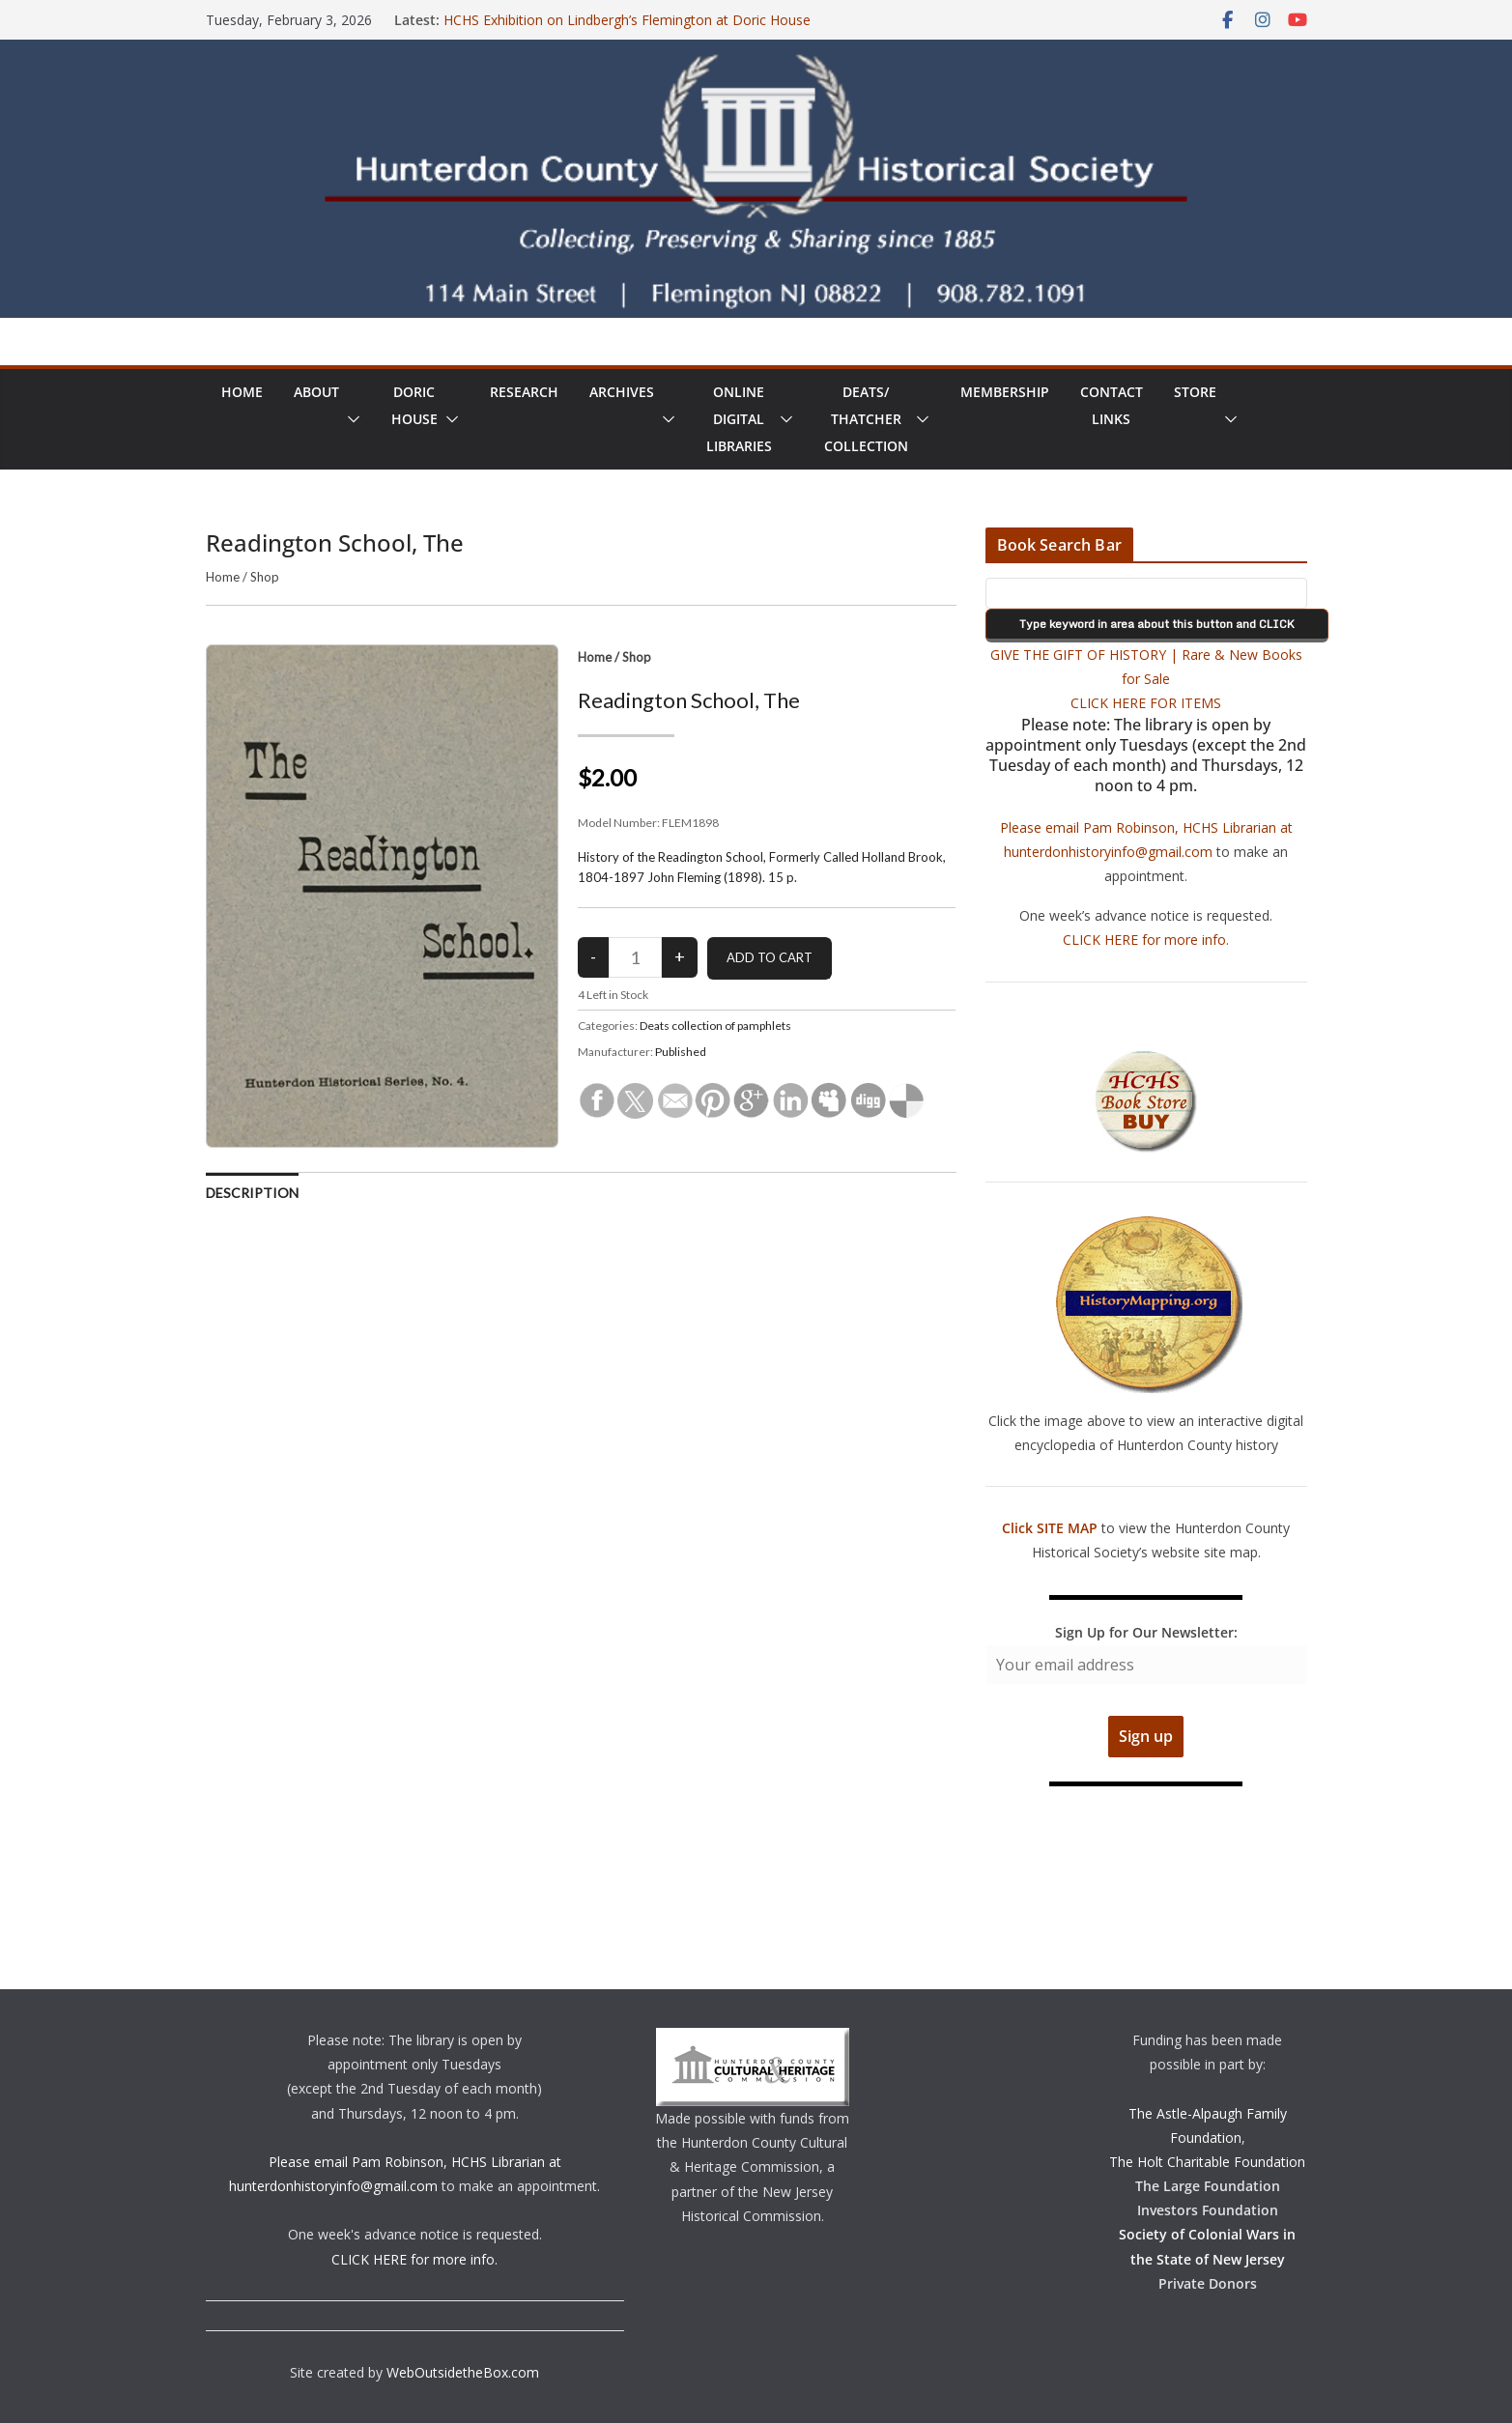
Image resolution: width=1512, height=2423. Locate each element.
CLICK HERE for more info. (1146, 939)
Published (680, 1051)
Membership (1004, 392)
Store (1195, 392)
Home (242, 392)
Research (524, 392)
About (316, 392)
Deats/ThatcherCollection (866, 419)
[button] (349, 419)
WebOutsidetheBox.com (462, 2372)
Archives (621, 392)
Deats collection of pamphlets (715, 1025)
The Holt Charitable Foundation (1207, 2161)
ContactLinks (1111, 405)
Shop (264, 576)
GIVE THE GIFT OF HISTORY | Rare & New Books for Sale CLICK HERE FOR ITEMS (1146, 678)
